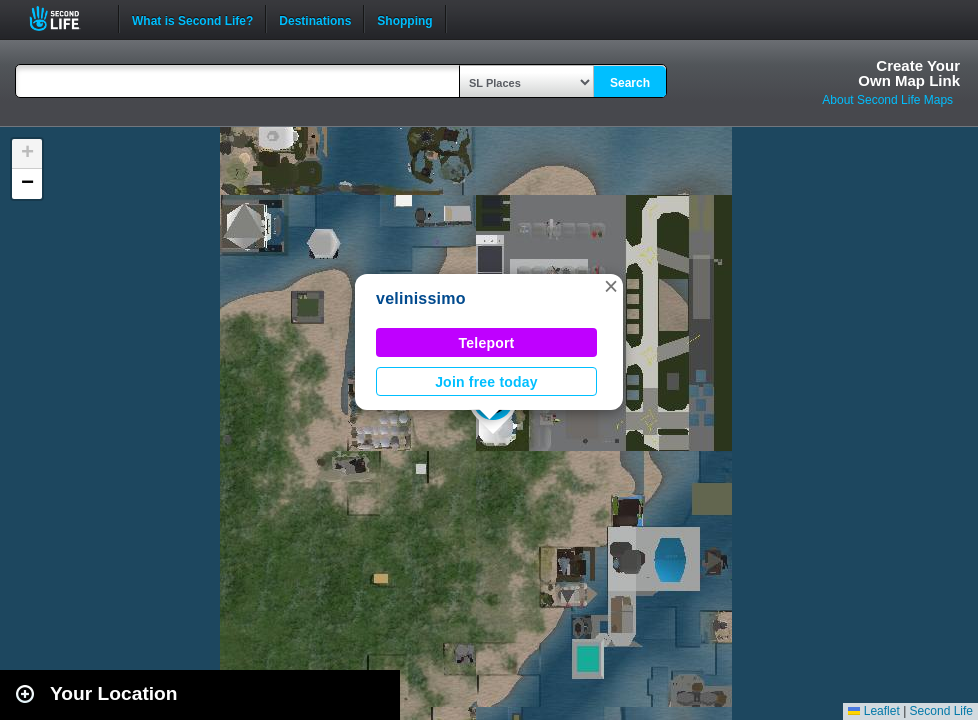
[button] (611, 286)
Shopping (404, 19)
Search (630, 83)
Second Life (65, 18)
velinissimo (421, 298)
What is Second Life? (192, 19)
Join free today (486, 382)
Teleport (487, 343)
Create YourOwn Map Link (909, 73)
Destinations (315, 19)
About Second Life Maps (887, 100)
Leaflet (873, 711)
